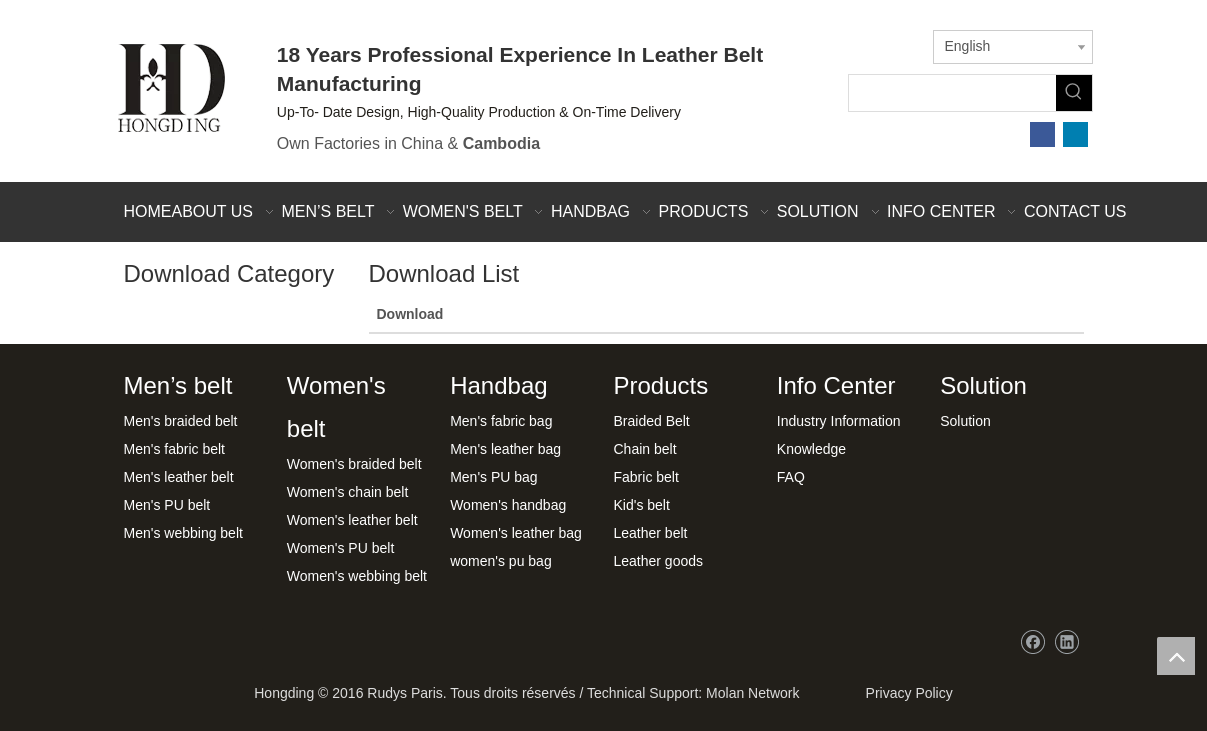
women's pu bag (501, 561)
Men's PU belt (167, 505)
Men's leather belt (179, 477)
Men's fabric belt (175, 449)
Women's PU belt (340, 548)
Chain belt (644, 449)
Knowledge (811, 449)
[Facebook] (1042, 134)
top (1176, 656)
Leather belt (650, 533)
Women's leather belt (352, 520)
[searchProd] (952, 93)
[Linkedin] (1075, 134)
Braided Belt (651, 421)
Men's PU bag (494, 477)
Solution (965, 421)
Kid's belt (641, 505)
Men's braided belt (181, 421)
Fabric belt (645, 477)
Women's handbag (508, 505)
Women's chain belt (347, 492)
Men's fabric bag (501, 421)
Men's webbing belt (183, 533)
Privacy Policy (905, 693)
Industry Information (839, 421)
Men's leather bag (505, 449)
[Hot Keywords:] (1074, 93)
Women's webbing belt (357, 576)
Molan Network (752, 693)
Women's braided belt (354, 464)
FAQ (791, 477)
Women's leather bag (516, 533)
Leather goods (658, 561)
